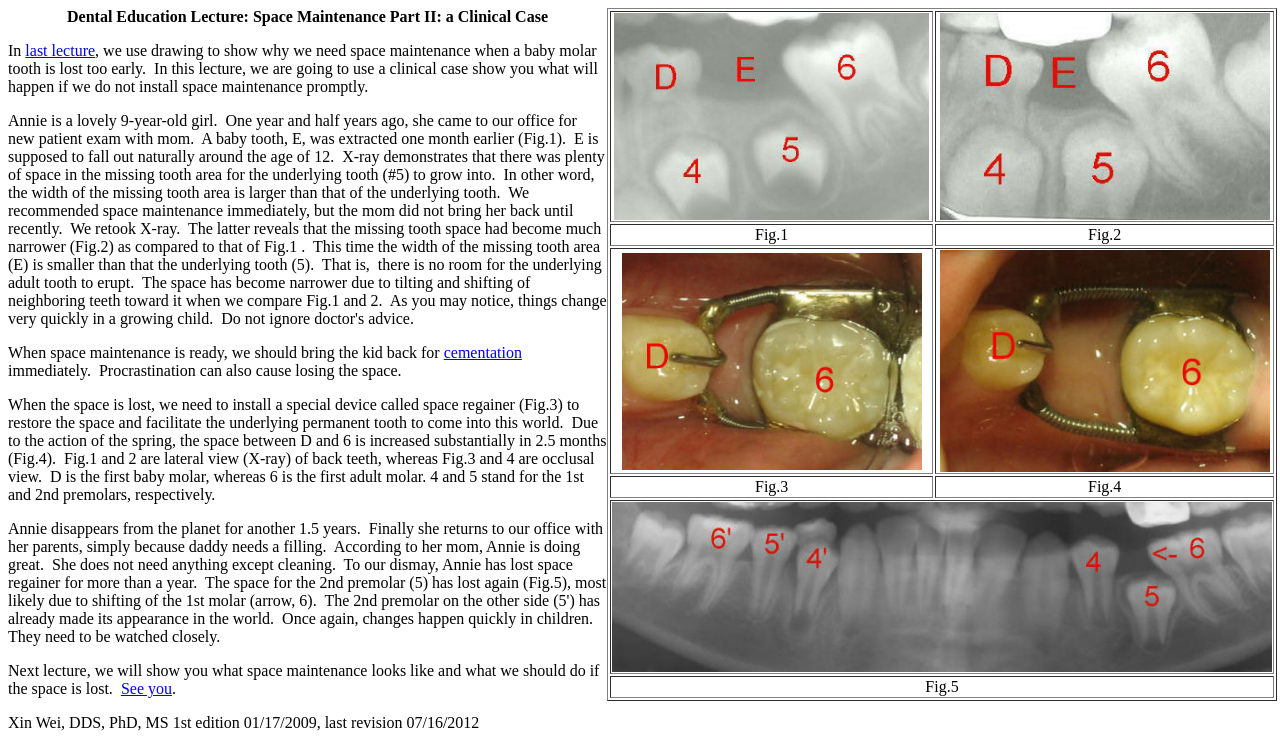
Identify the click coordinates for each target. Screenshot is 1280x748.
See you (146, 688)
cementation (483, 352)
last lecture (60, 50)
